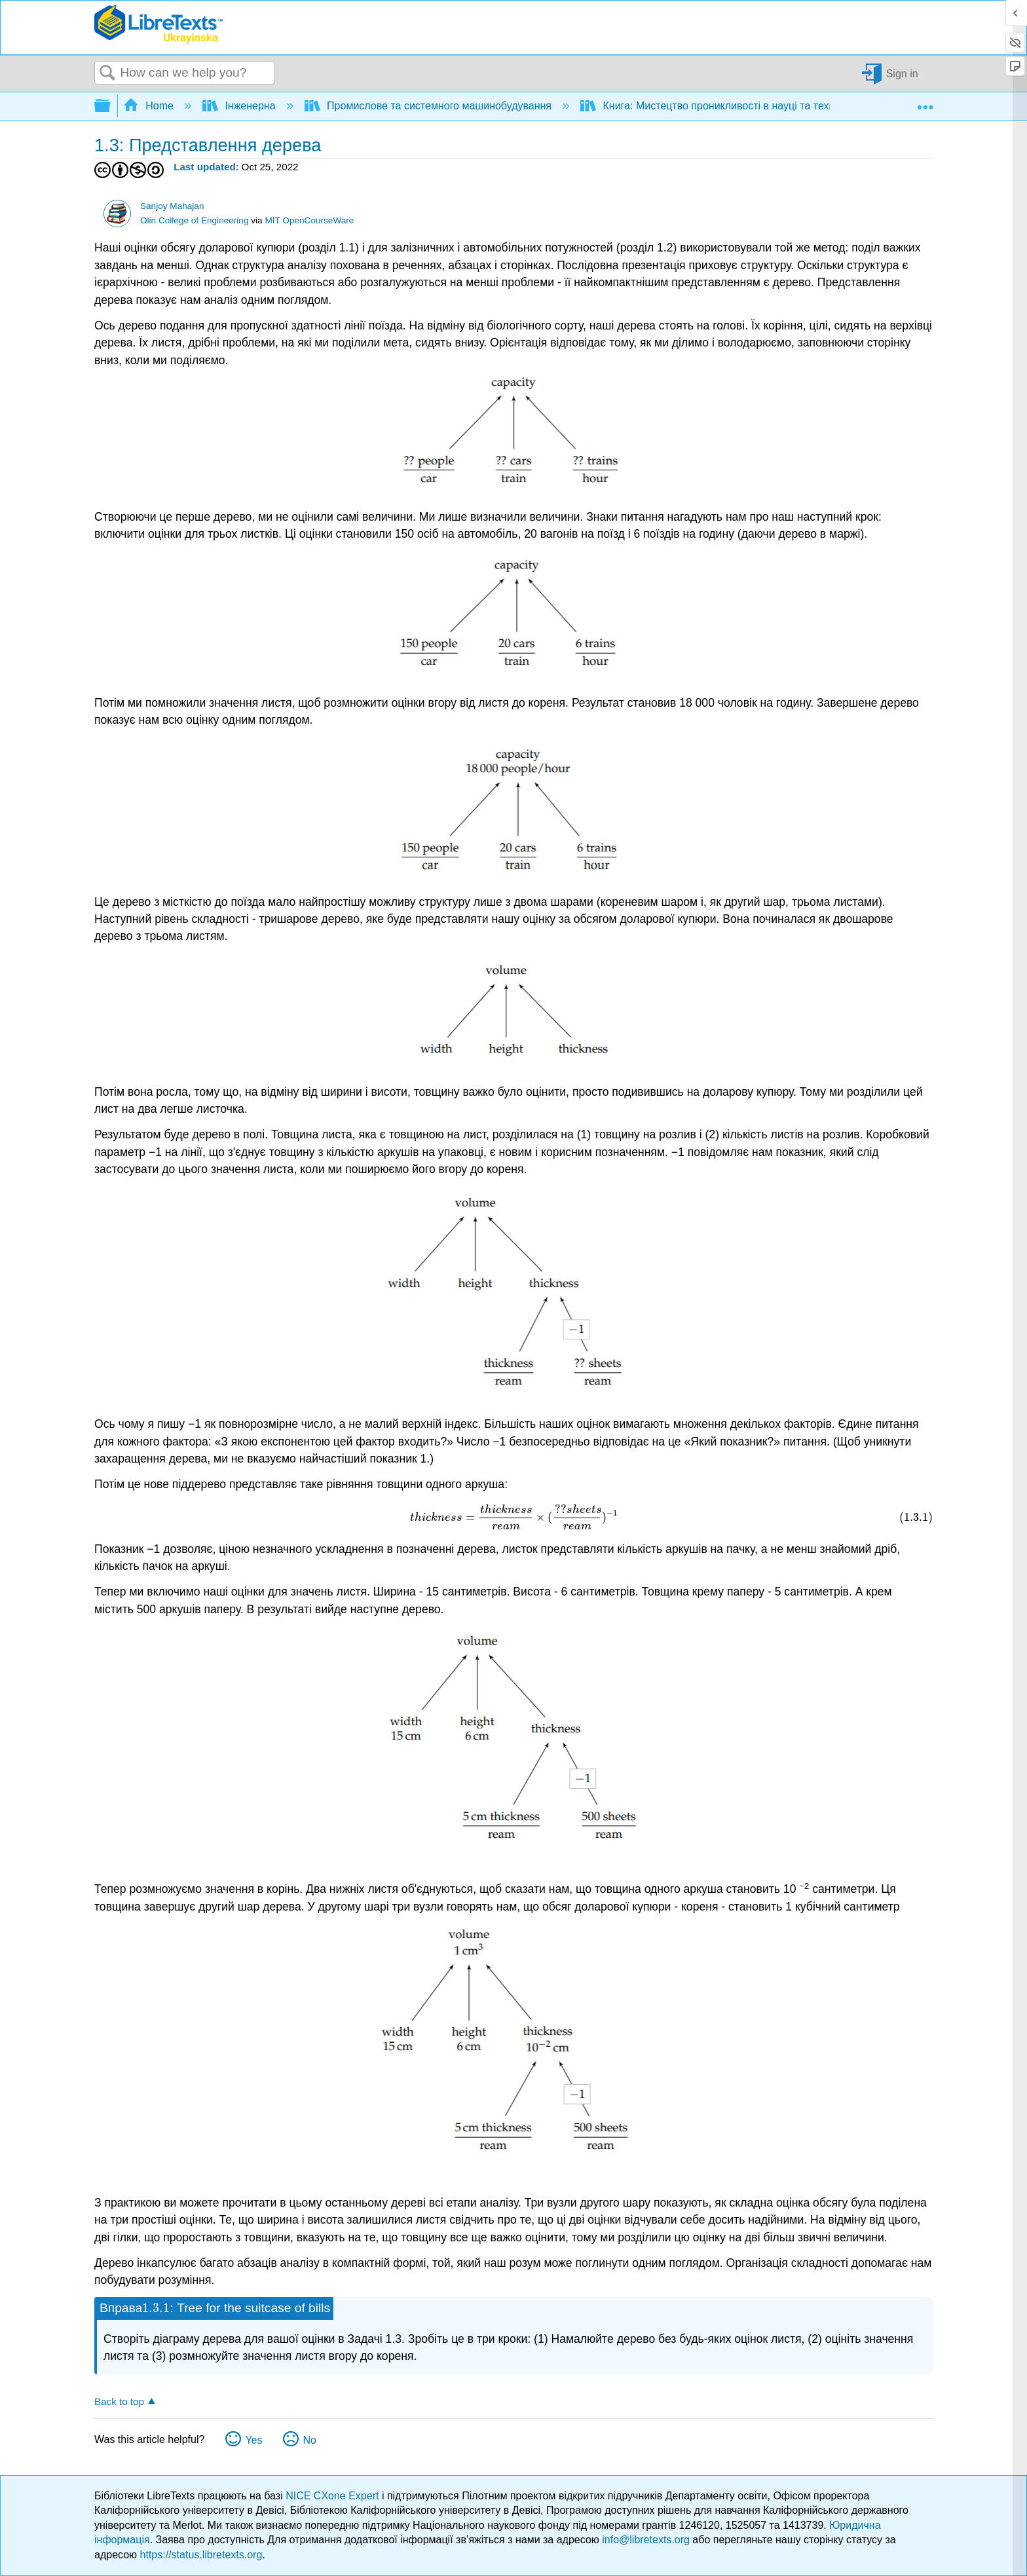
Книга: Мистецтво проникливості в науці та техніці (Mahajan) (739, 105)
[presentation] (513, 1517)
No (309, 2440)
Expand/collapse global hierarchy (110, 106)
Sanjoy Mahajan (172, 206)
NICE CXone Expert (334, 2495)
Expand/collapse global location (925, 102)
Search (107, 73)
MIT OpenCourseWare (309, 220)
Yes (253, 2440)
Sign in (902, 73)
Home (150, 105)
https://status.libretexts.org (201, 2554)
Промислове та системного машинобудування (430, 105)
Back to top (119, 2401)
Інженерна (240, 105)
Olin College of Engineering (194, 220)
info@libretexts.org (646, 2539)
